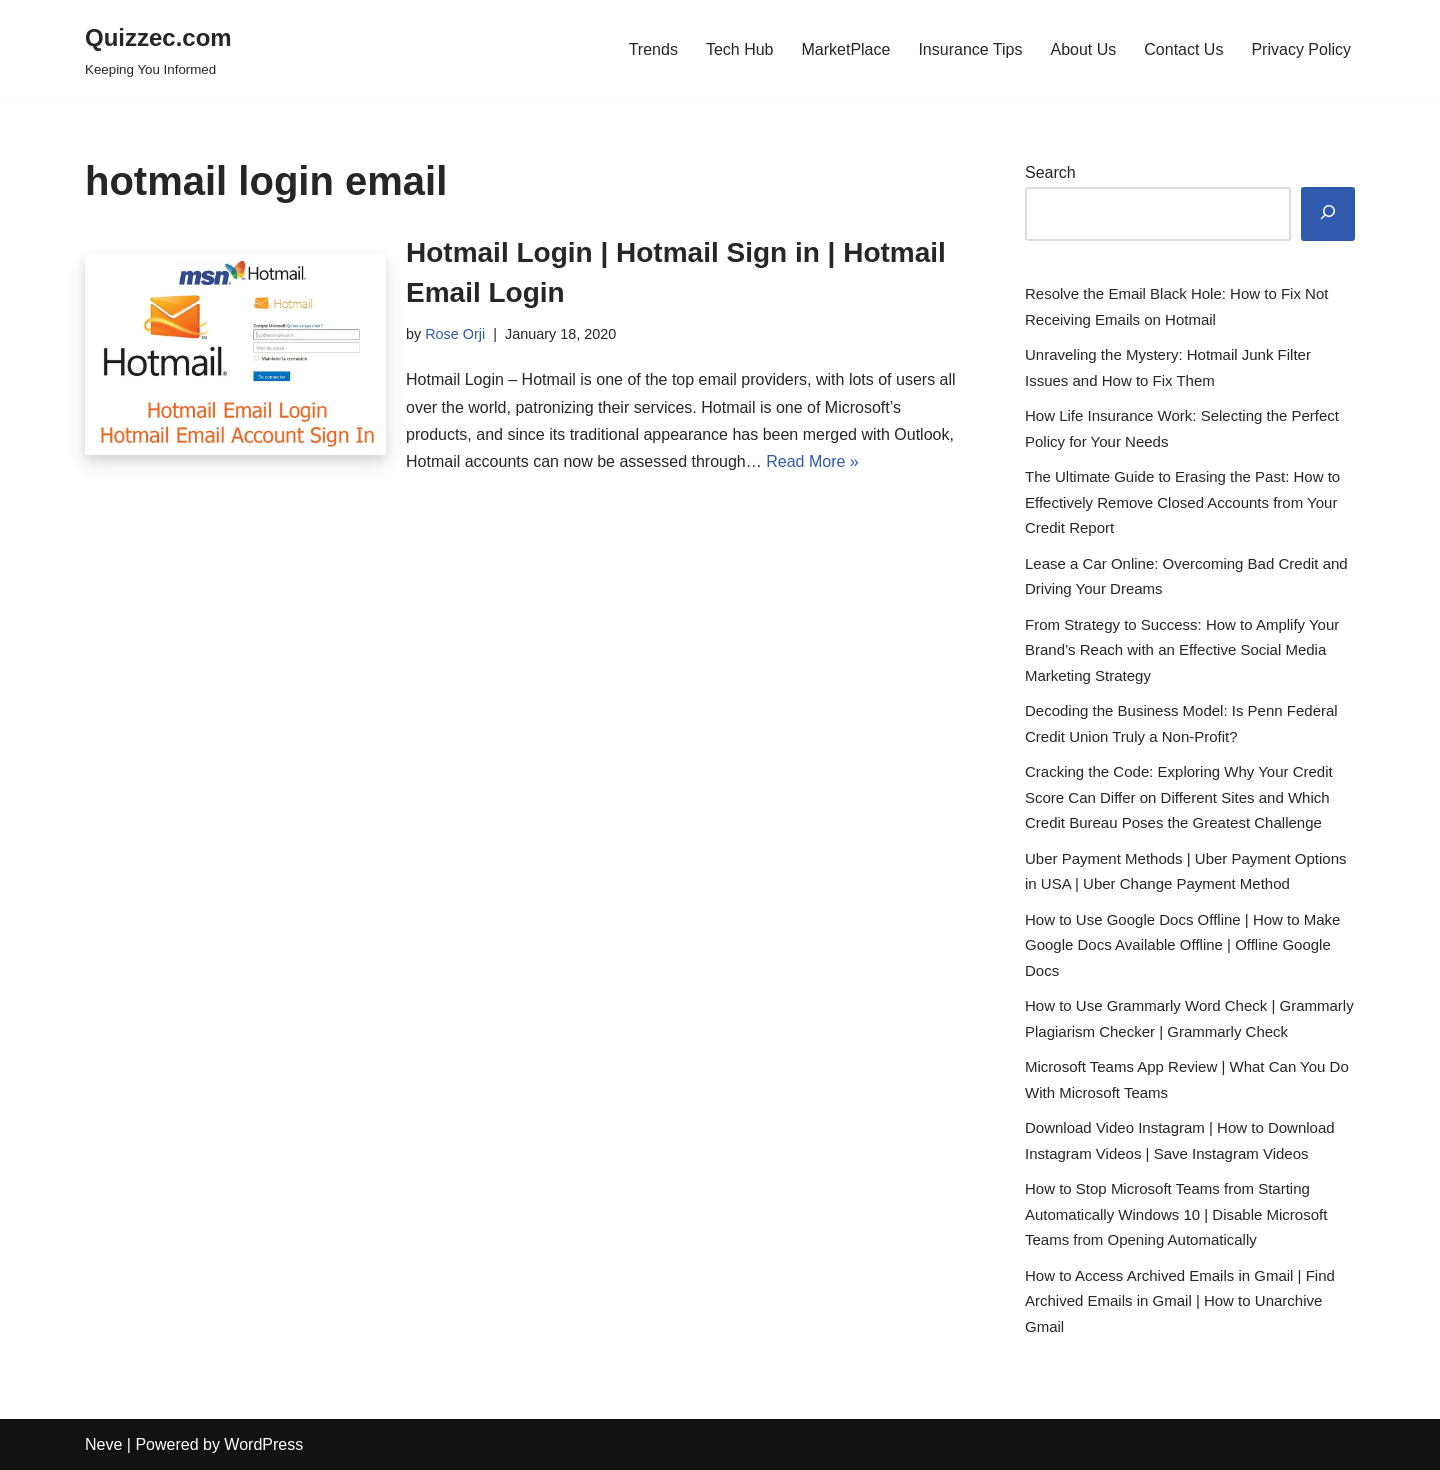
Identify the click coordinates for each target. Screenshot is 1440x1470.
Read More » (812, 461)
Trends (653, 49)
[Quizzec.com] (158, 49)
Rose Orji (455, 334)
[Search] (1328, 214)
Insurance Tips (970, 49)
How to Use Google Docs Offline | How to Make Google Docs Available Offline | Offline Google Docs (1182, 945)
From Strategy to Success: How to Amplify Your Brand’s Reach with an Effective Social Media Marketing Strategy (1182, 650)
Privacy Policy (1301, 49)
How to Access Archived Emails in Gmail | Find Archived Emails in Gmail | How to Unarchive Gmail (1180, 1301)
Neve (103, 1444)
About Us (1083, 49)
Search (1050, 172)
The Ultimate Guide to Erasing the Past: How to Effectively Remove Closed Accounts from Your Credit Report (1182, 502)
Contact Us (1183, 49)
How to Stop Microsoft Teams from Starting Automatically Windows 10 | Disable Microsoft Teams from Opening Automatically (1176, 1214)
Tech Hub (740, 49)
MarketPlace (845, 49)
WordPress (263, 1444)
